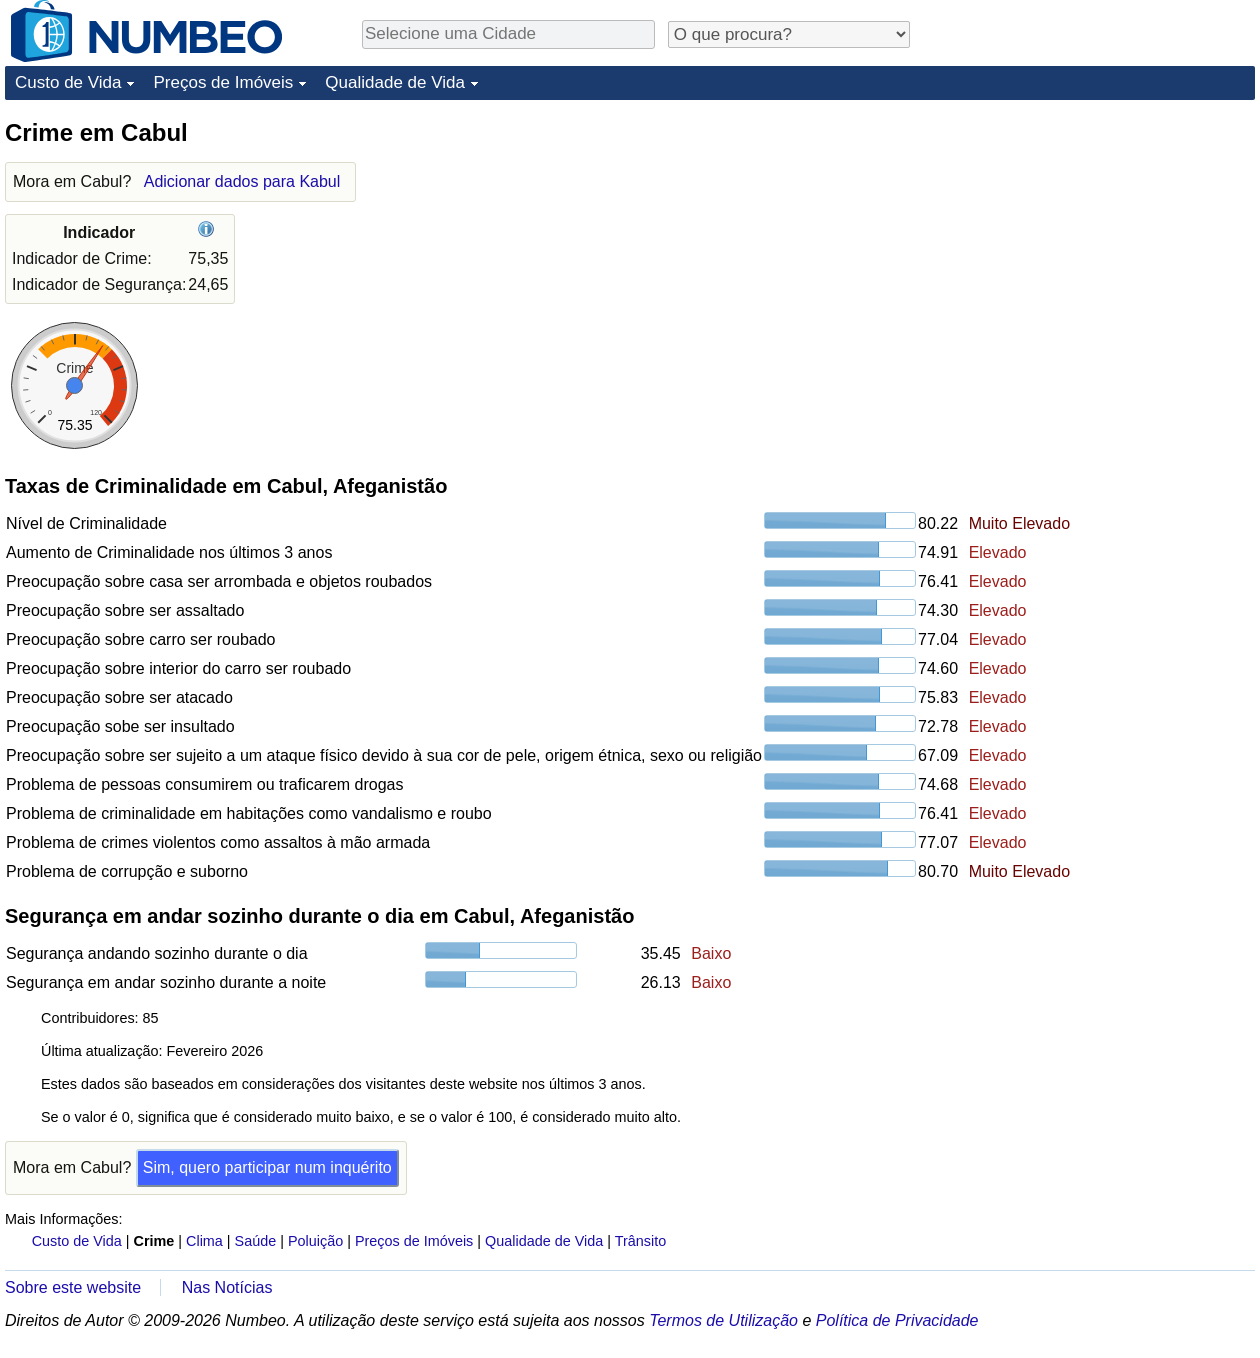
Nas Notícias (227, 1287)
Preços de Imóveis (223, 82)
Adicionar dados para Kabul (242, 181)
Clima (204, 1241)
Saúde (256, 1241)
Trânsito (640, 1241)
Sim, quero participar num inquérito (267, 1167)
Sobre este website (73, 1287)
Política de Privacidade (897, 1320)
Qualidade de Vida (395, 82)
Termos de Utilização (723, 1320)
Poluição (315, 1241)
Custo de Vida (68, 82)
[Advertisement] (1105, 242)
